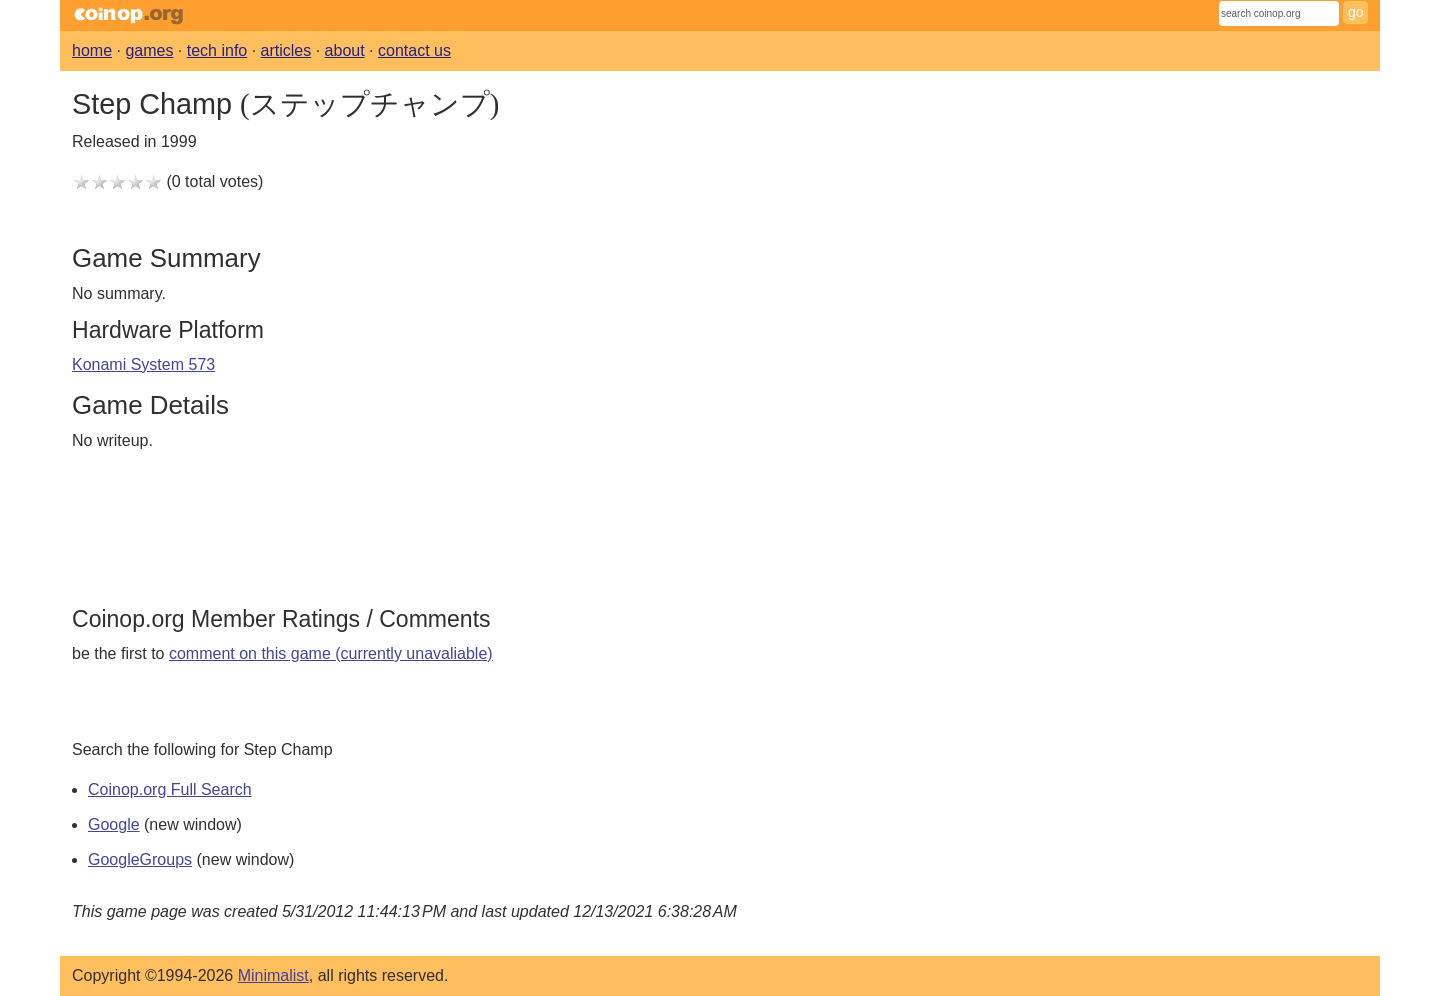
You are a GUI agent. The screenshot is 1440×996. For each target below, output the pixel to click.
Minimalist (273, 975)
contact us (414, 50)
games (149, 50)
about (345, 50)
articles (286, 50)
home (92, 50)
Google (114, 824)
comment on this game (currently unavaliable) (331, 653)
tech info (217, 50)
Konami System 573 (143, 364)
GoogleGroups (140, 859)
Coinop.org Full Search (170, 789)
